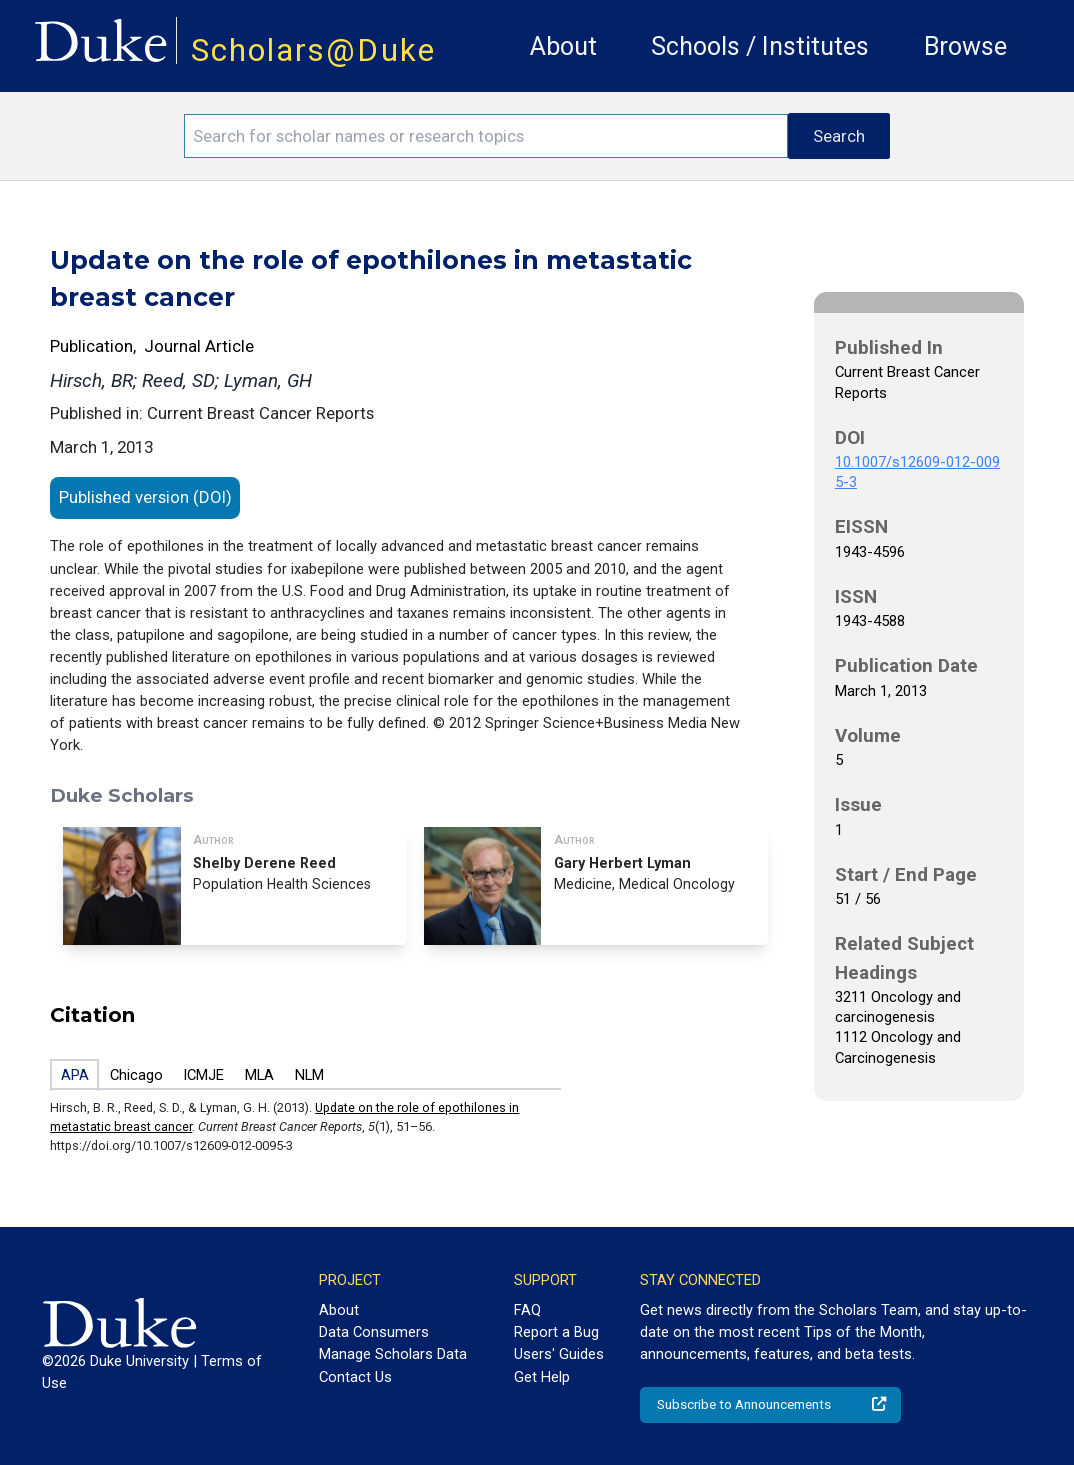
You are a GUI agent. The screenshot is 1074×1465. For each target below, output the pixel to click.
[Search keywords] (486, 136)
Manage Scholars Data (393, 1354)
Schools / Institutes (760, 46)
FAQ (527, 1310)
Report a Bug (556, 1332)
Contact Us (355, 1377)
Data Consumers (374, 1332)
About (563, 46)
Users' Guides (559, 1354)
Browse (965, 46)
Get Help (542, 1377)
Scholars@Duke (313, 50)
